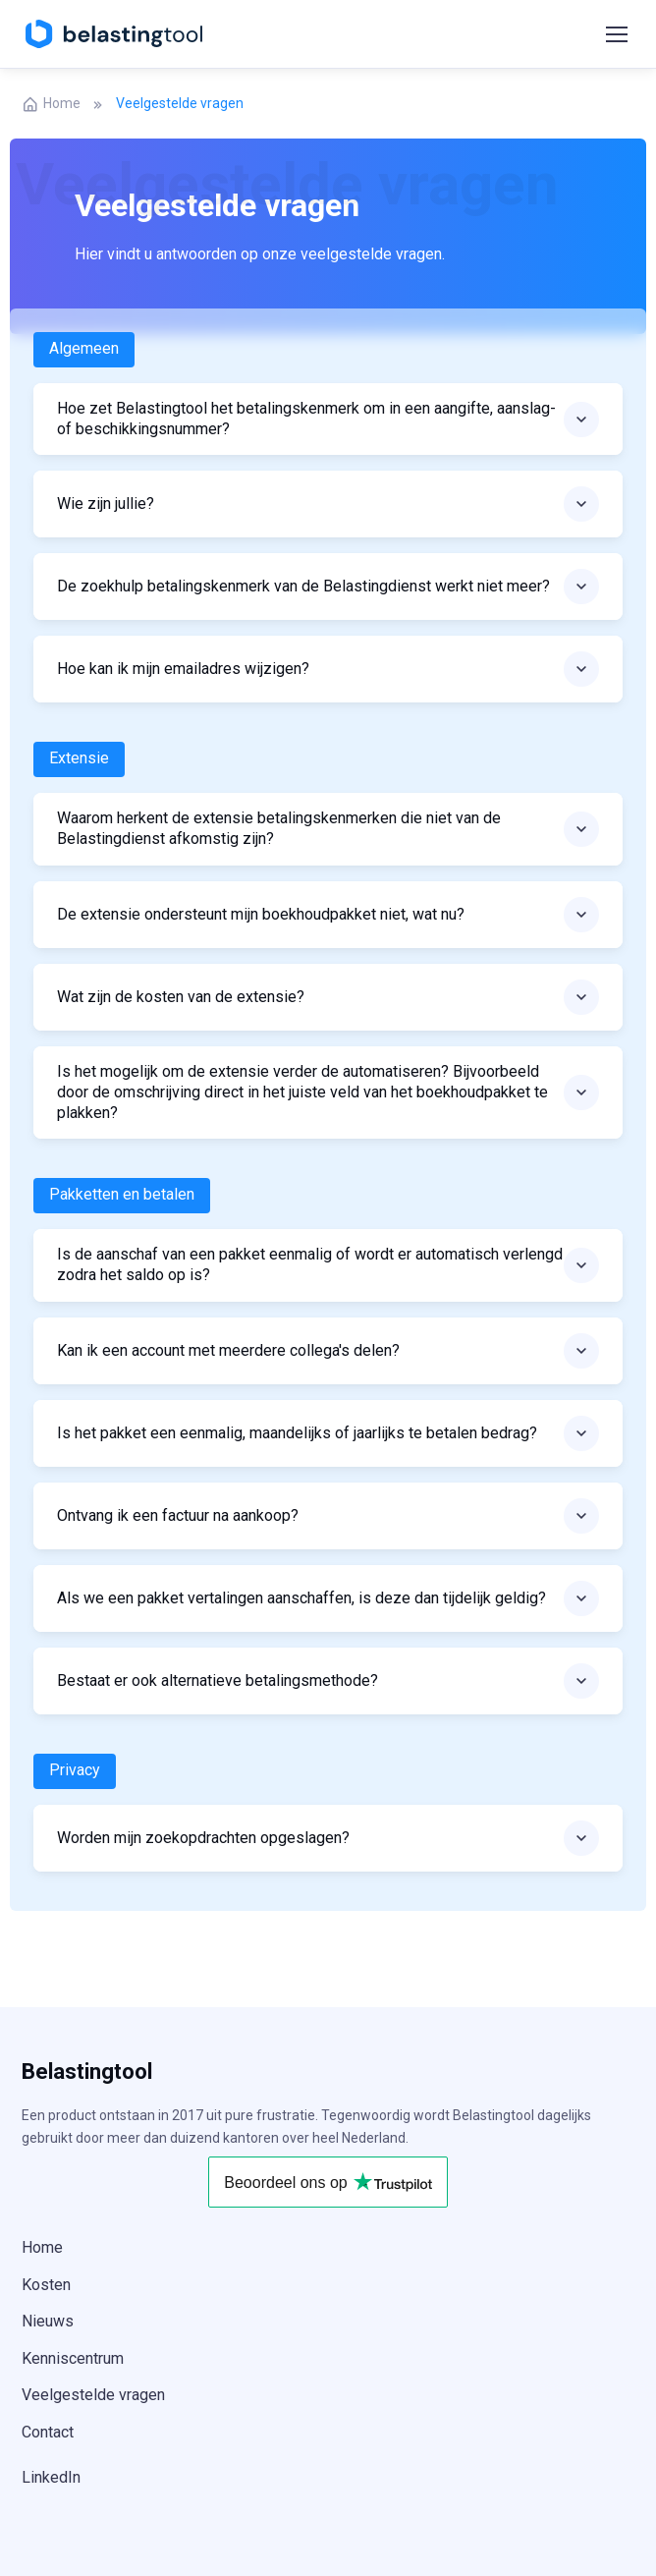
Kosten (46, 2284)
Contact (48, 2432)
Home (51, 104)
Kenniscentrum (73, 2358)
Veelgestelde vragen (93, 2394)
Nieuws (48, 2321)
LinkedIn (51, 2477)
